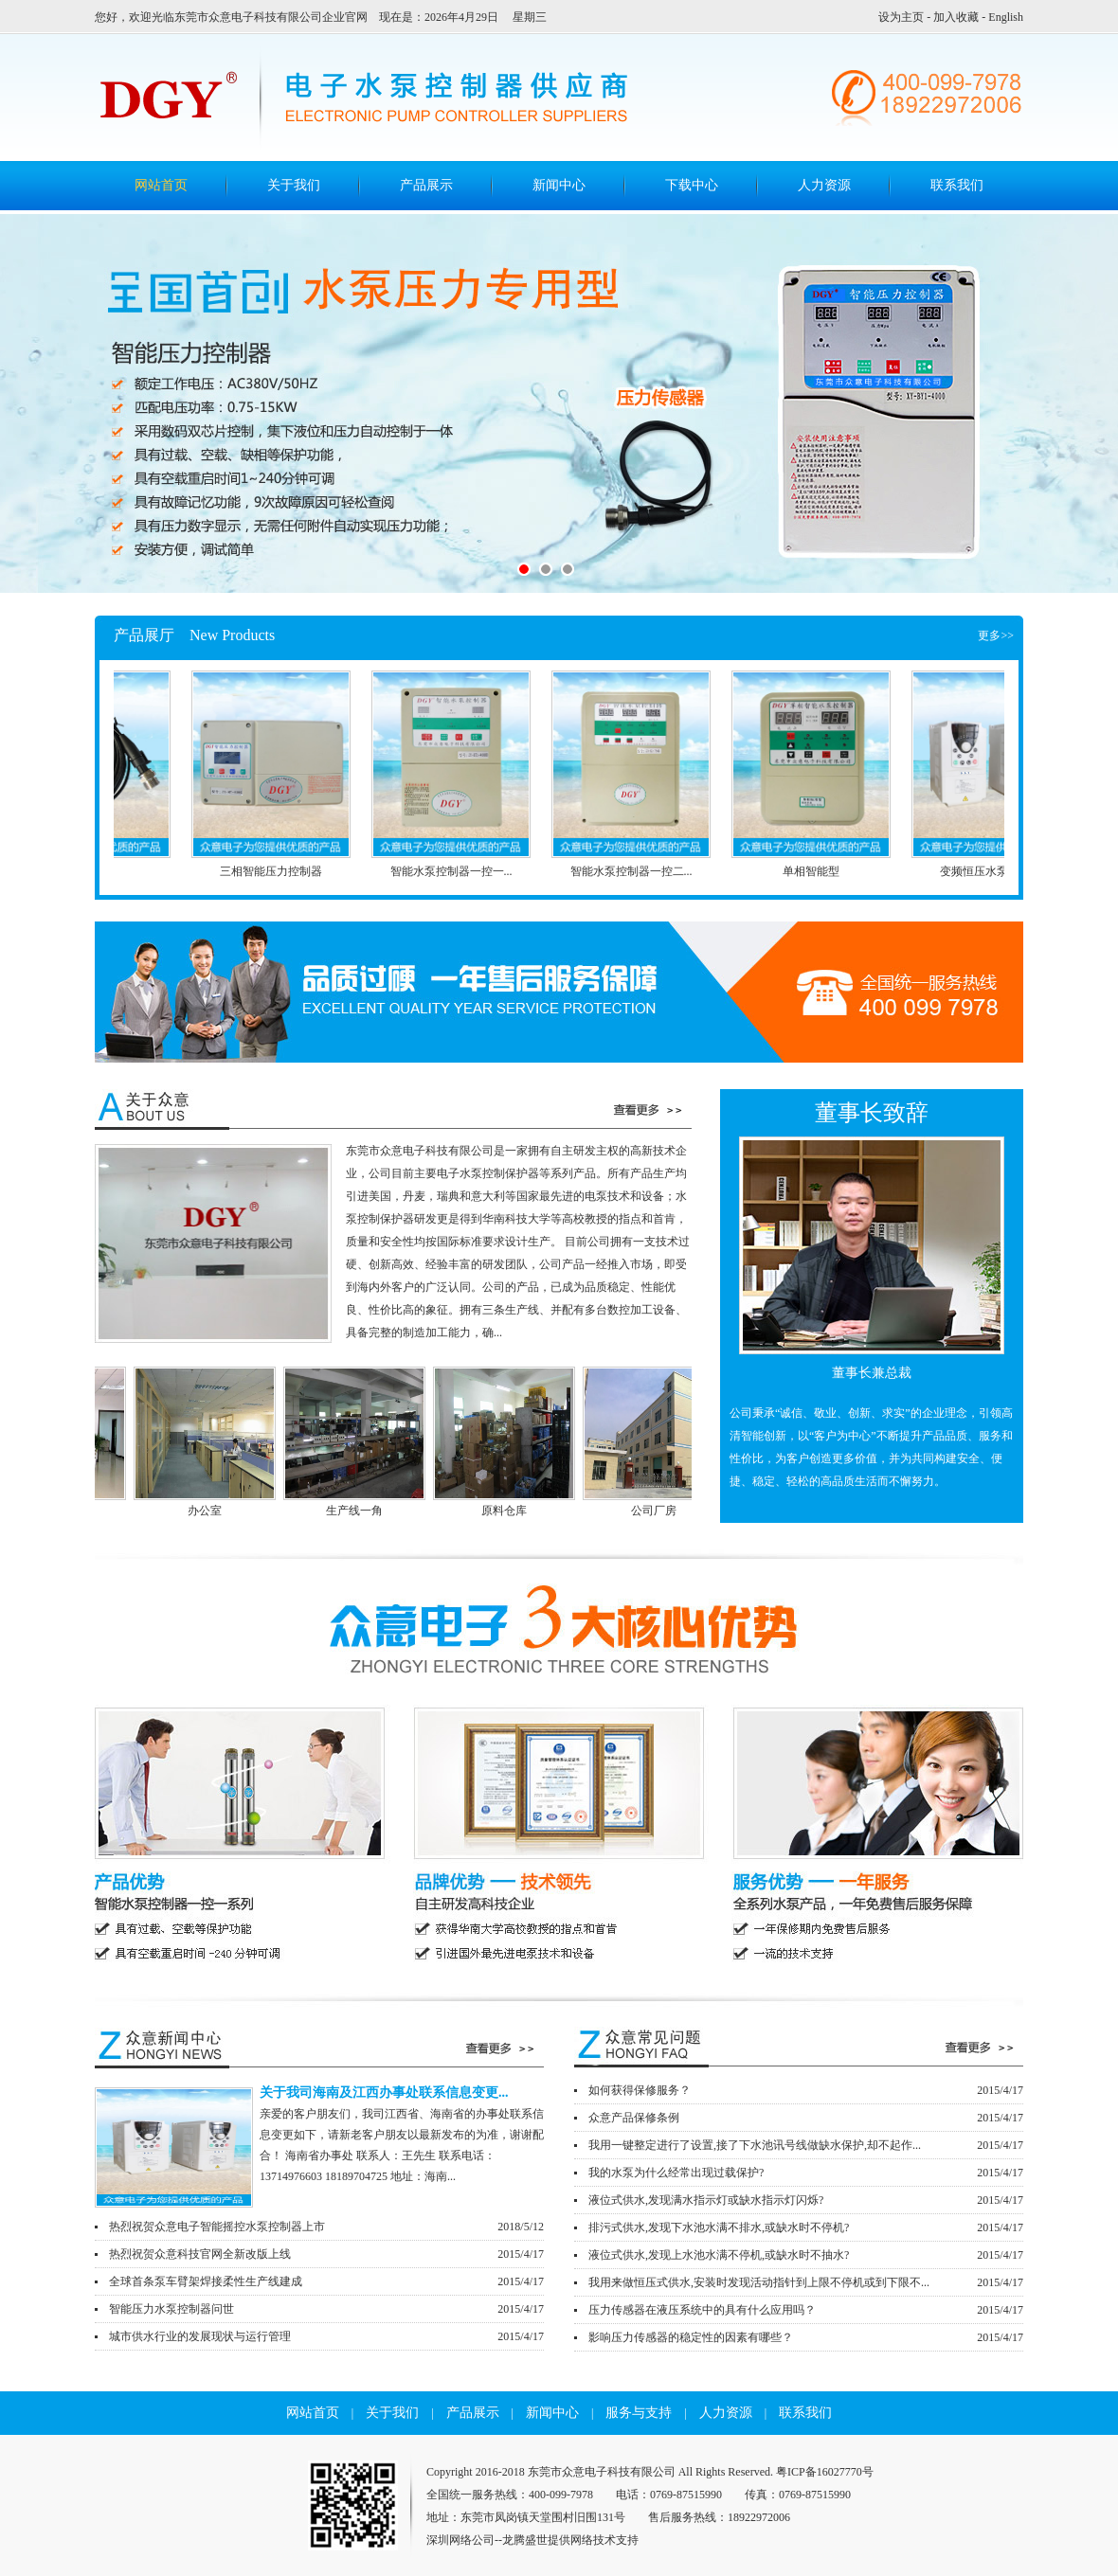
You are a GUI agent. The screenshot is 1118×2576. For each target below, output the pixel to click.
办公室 (319, 1510)
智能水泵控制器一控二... (639, 871)
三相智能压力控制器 (278, 871)
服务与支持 (638, 2413)
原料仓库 (618, 1510)
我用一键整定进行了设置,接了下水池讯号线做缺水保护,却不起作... (805, 2145)
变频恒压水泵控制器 (998, 871)
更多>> (996, 635)
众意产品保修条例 (805, 2117)
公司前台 (169, 1510)
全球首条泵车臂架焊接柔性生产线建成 (326, 2281)
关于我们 (293, 185)
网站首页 (312, 2413)
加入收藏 (956, 17)
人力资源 (824, 185)
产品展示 (426, 185)
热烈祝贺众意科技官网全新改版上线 (326, 2254)
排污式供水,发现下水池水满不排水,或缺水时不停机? (805, 2227)
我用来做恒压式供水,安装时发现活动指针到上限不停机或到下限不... (805, 2282)
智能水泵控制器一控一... (459, 871)
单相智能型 (818, 871)
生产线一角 (469, 1510)
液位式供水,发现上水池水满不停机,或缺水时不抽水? (805, 2255)
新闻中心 (559, 185)
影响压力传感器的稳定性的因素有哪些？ (805, 2337)
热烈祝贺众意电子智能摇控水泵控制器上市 (326, 2226)
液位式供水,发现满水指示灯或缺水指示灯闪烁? (805, 2200)
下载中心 (691, 185)
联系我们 (956, 185)
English (1005, 17)
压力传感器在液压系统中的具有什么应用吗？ (805, 2310)
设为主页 (901, 17)
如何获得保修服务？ (805, 2090)
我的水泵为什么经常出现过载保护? (805, 2172)
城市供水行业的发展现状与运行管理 (326, 2336)
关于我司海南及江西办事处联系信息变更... (384, 2092)
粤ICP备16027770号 (825, 2471)
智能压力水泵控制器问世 (326, 2309)
